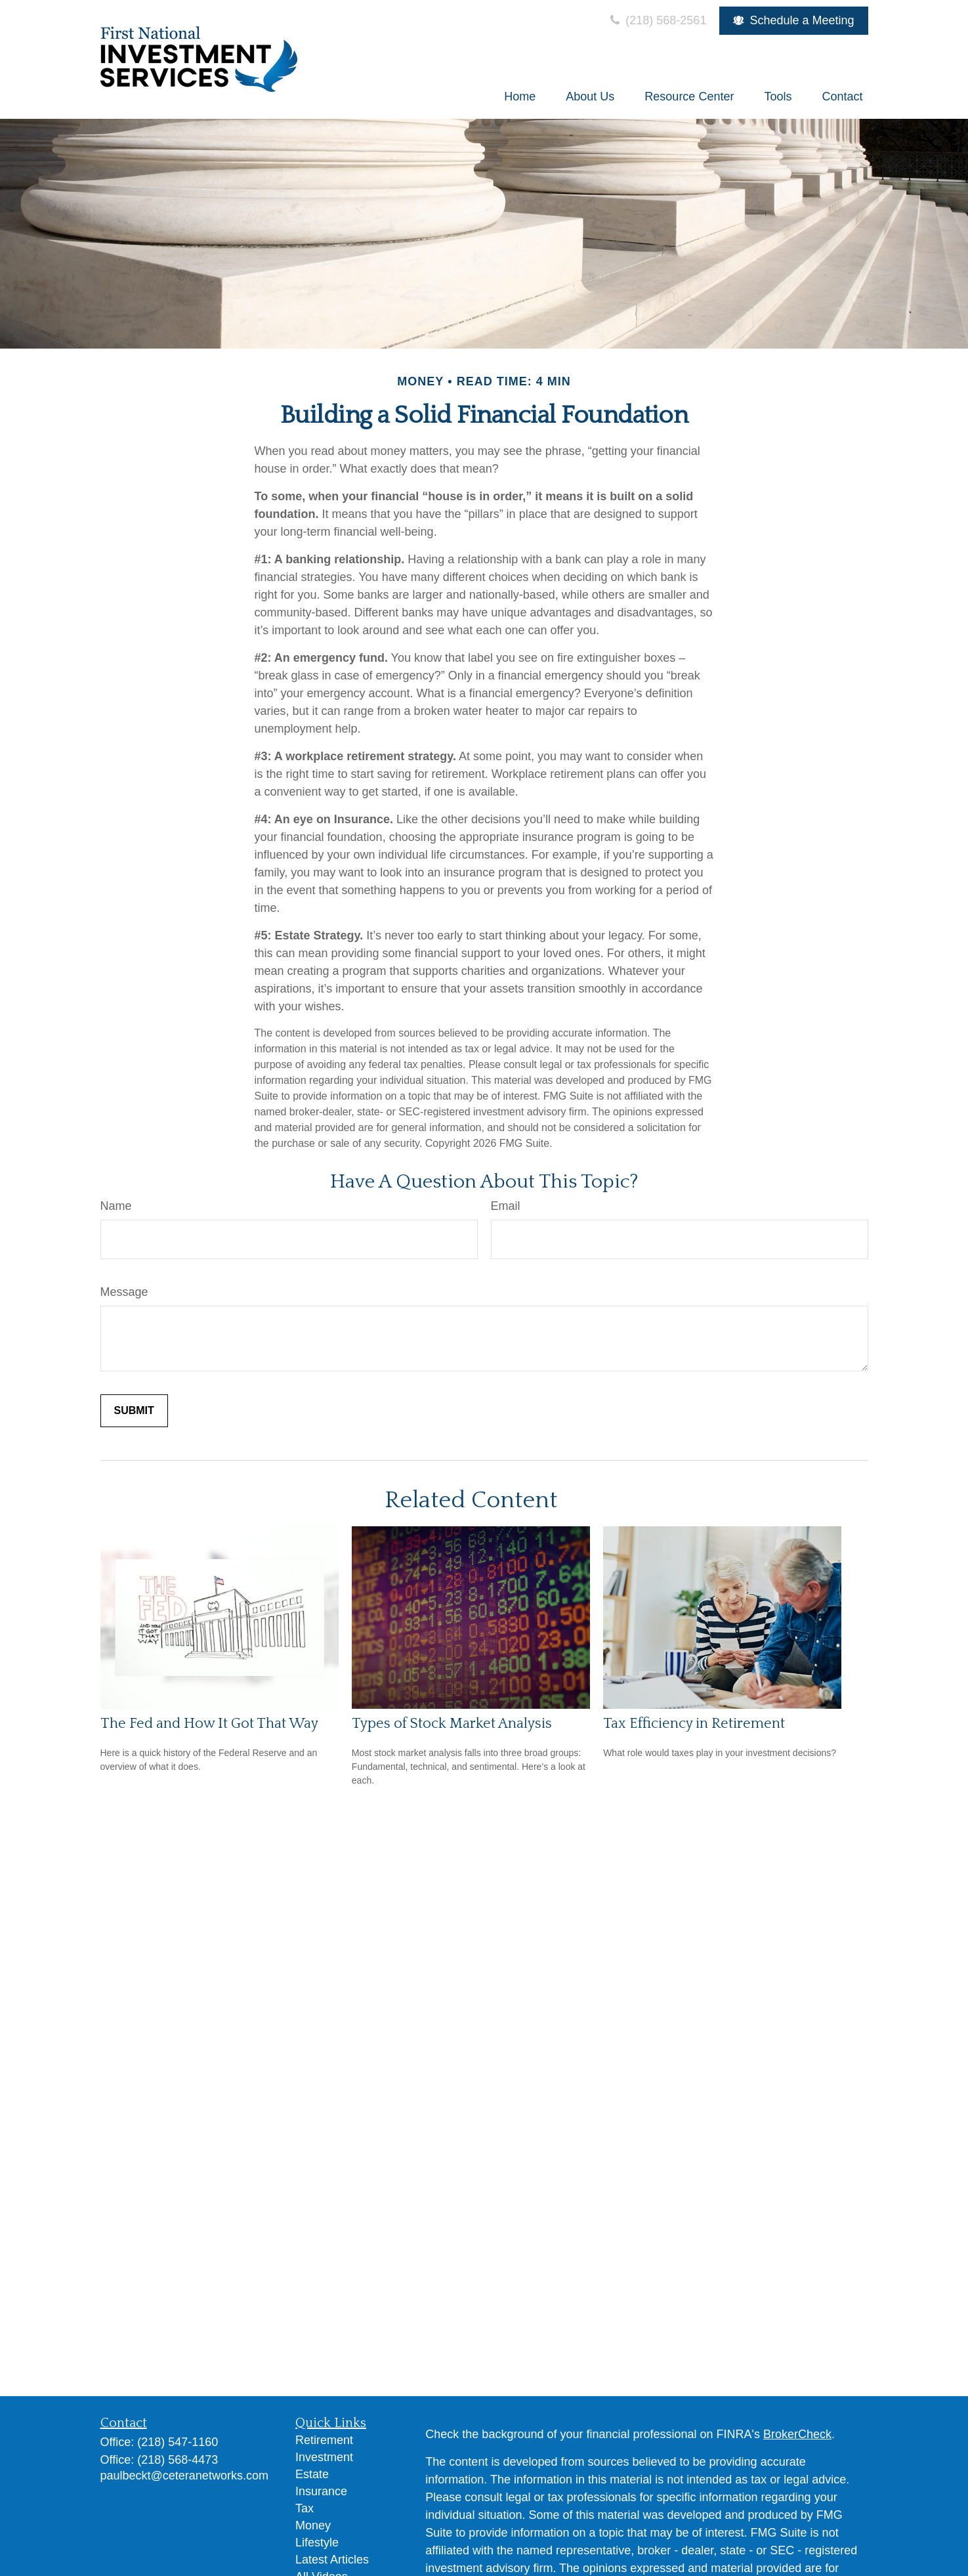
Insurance (321, 2491)
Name (116, 1206)
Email (505, 1206)
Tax (304, 2508)
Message (124, 1292)
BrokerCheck (797, 2434)
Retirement (324, 2440)
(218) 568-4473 (177, 2459)
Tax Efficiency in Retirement (694, 1723)
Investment (324, 2457)
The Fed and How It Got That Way (209, 1723)
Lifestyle (317, 2542)
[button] (520, 96)
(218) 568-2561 (656, 20)
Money (313, 2525)
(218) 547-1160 (177, 2442)
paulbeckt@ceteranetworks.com (184, 2475)
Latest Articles (332, 2559)
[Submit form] (134, 1410)
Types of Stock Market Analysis (452, 1723)
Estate (312, 2474)
